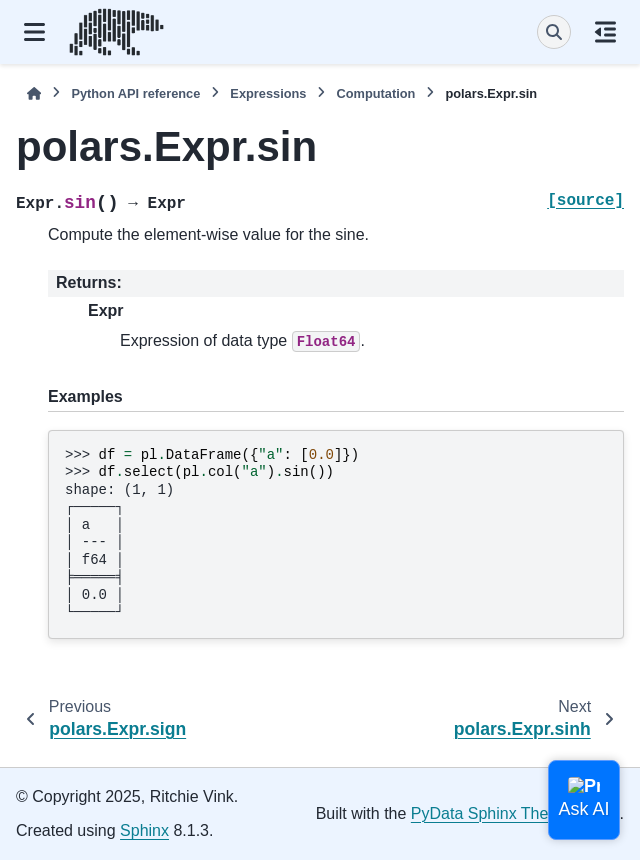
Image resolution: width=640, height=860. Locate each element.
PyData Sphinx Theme (491, 813)
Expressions (268, 93)
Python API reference (135, 93)
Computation (375, 93)
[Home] (34, 93)
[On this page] (605, 32)
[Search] (554, 32)
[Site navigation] (34, 32)
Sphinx (144, 830)
